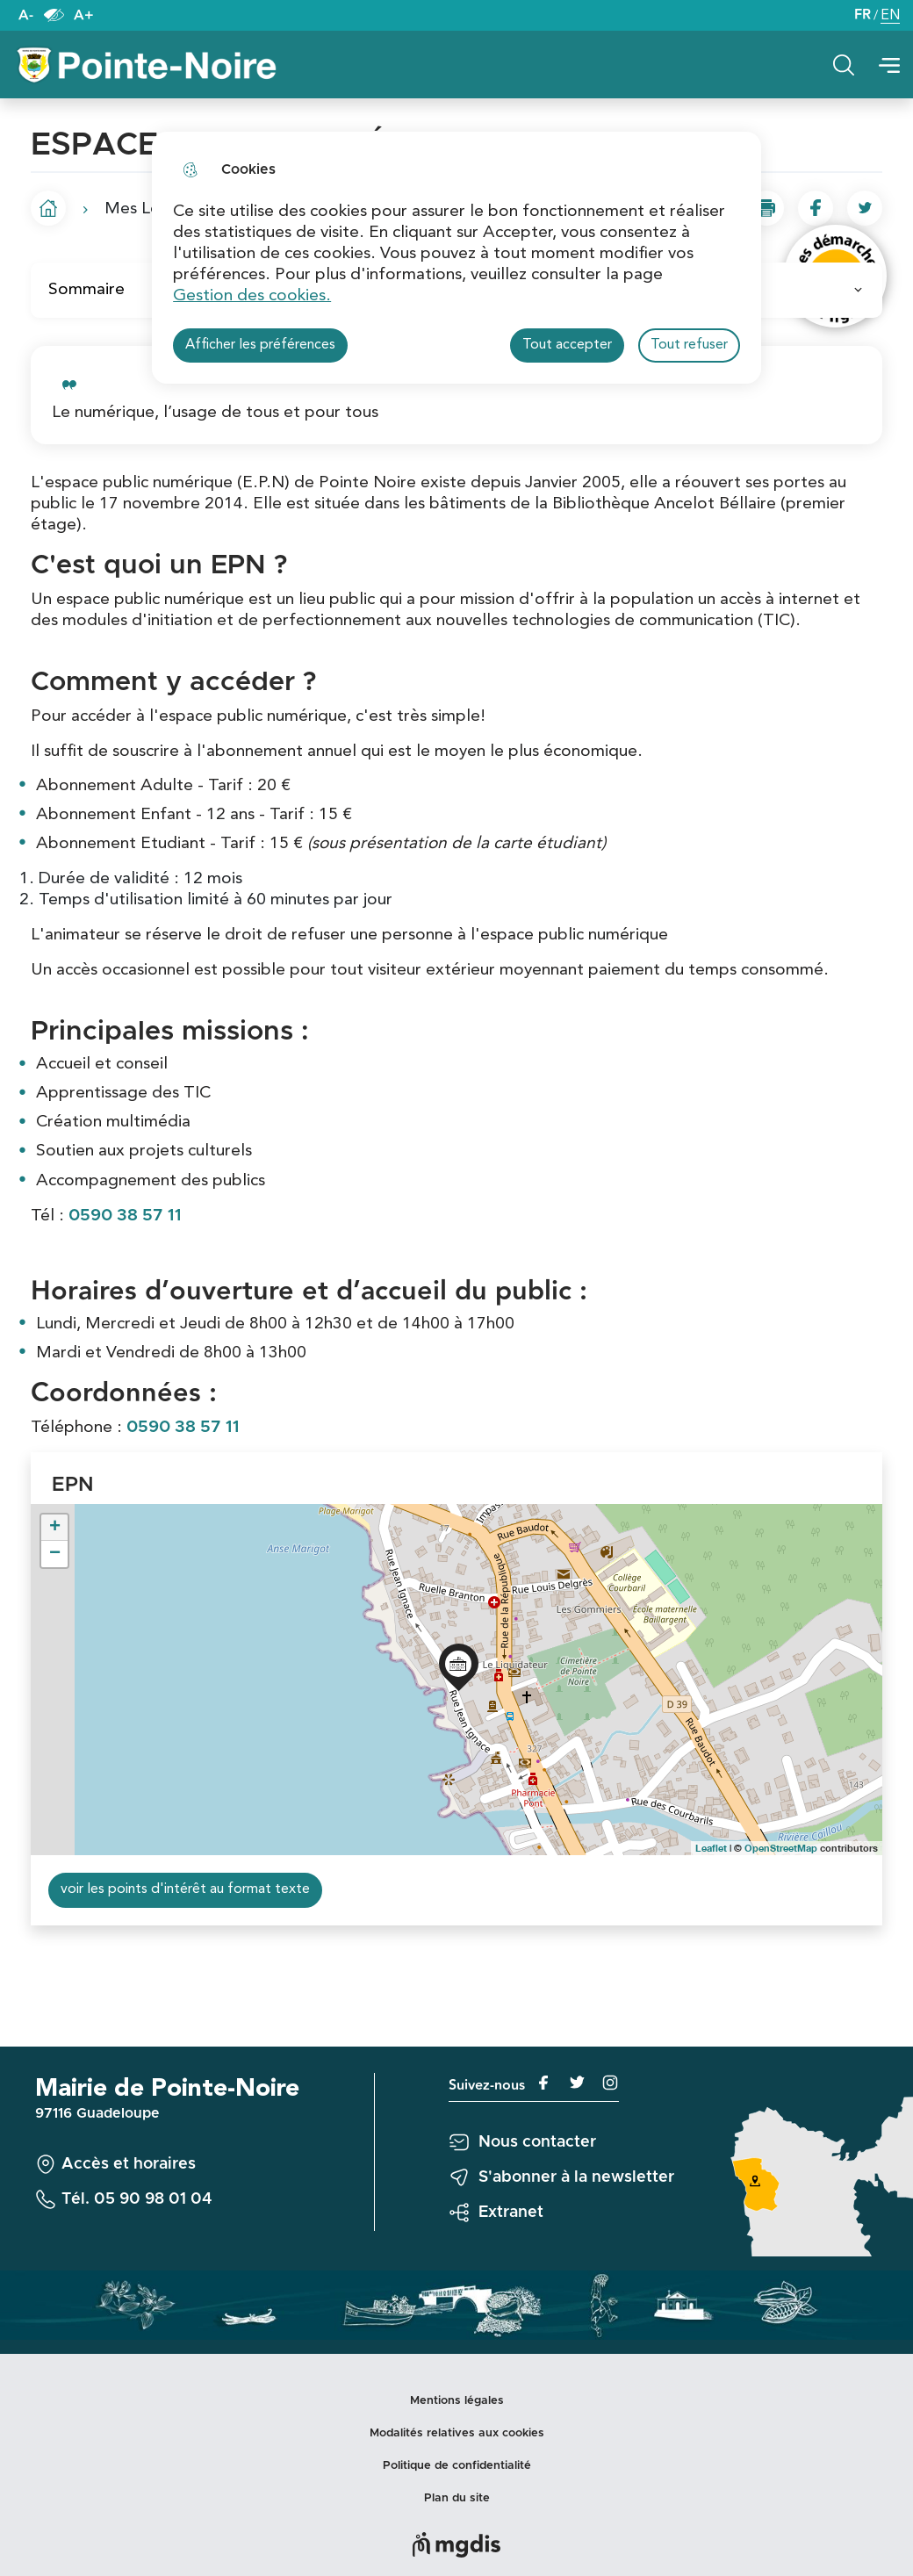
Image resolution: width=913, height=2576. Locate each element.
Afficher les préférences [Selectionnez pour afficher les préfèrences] (260, 345)
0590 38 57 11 (125, 1215)
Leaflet (711, 1847)
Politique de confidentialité (457, 2466)
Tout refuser (689, 345)
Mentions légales (457, 2401)
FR (862, 15)
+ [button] (55, 1528)
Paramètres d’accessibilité (53, 15)
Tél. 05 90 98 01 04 (136, 2199)
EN (890, 17)
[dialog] (456, 258)
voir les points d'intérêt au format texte (185, 1889)
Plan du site (457, 2498)
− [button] (55, 1554)
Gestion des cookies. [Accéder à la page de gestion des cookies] (252, 296)
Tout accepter (567, 345)
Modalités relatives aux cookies (457, 2433)
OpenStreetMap (780, 1847)
